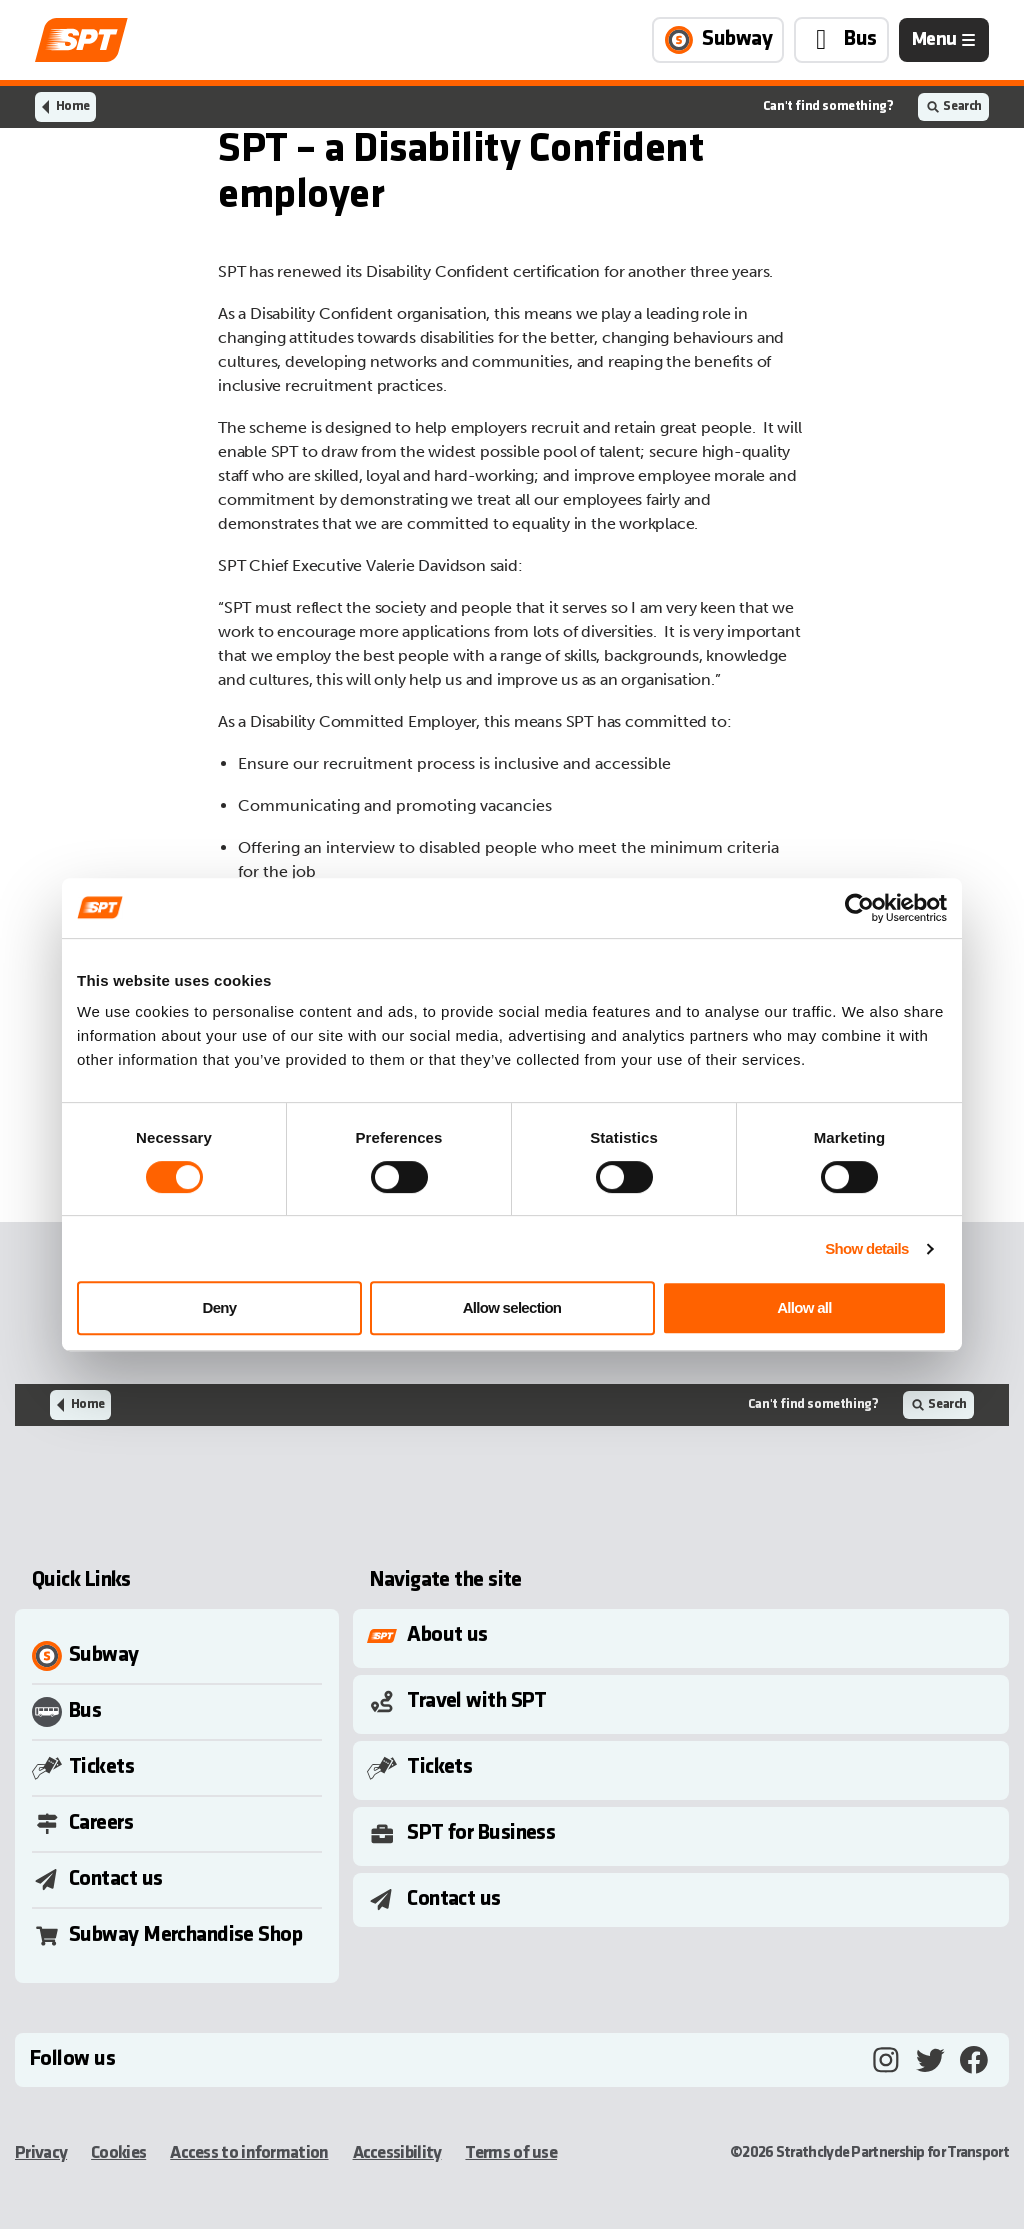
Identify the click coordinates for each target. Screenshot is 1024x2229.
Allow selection (512, 1307)
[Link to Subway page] (718, 40)
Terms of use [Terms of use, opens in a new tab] (511, 2153)
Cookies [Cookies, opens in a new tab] (118, 2153)
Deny (220, 1307)
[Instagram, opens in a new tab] (886, 2060)
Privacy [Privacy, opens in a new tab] (41, 2153)
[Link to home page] (81, 40)
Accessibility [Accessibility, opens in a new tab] (397, 2153)
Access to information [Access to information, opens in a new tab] (249, 2153)
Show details (866, 1248)
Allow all (804, 1307)
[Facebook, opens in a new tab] (974, 2060)
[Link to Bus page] (841, 40)
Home (72, 106)
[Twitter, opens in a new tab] (930, 2060)
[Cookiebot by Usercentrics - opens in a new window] (859, 908)
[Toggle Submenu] (685, 1636)
